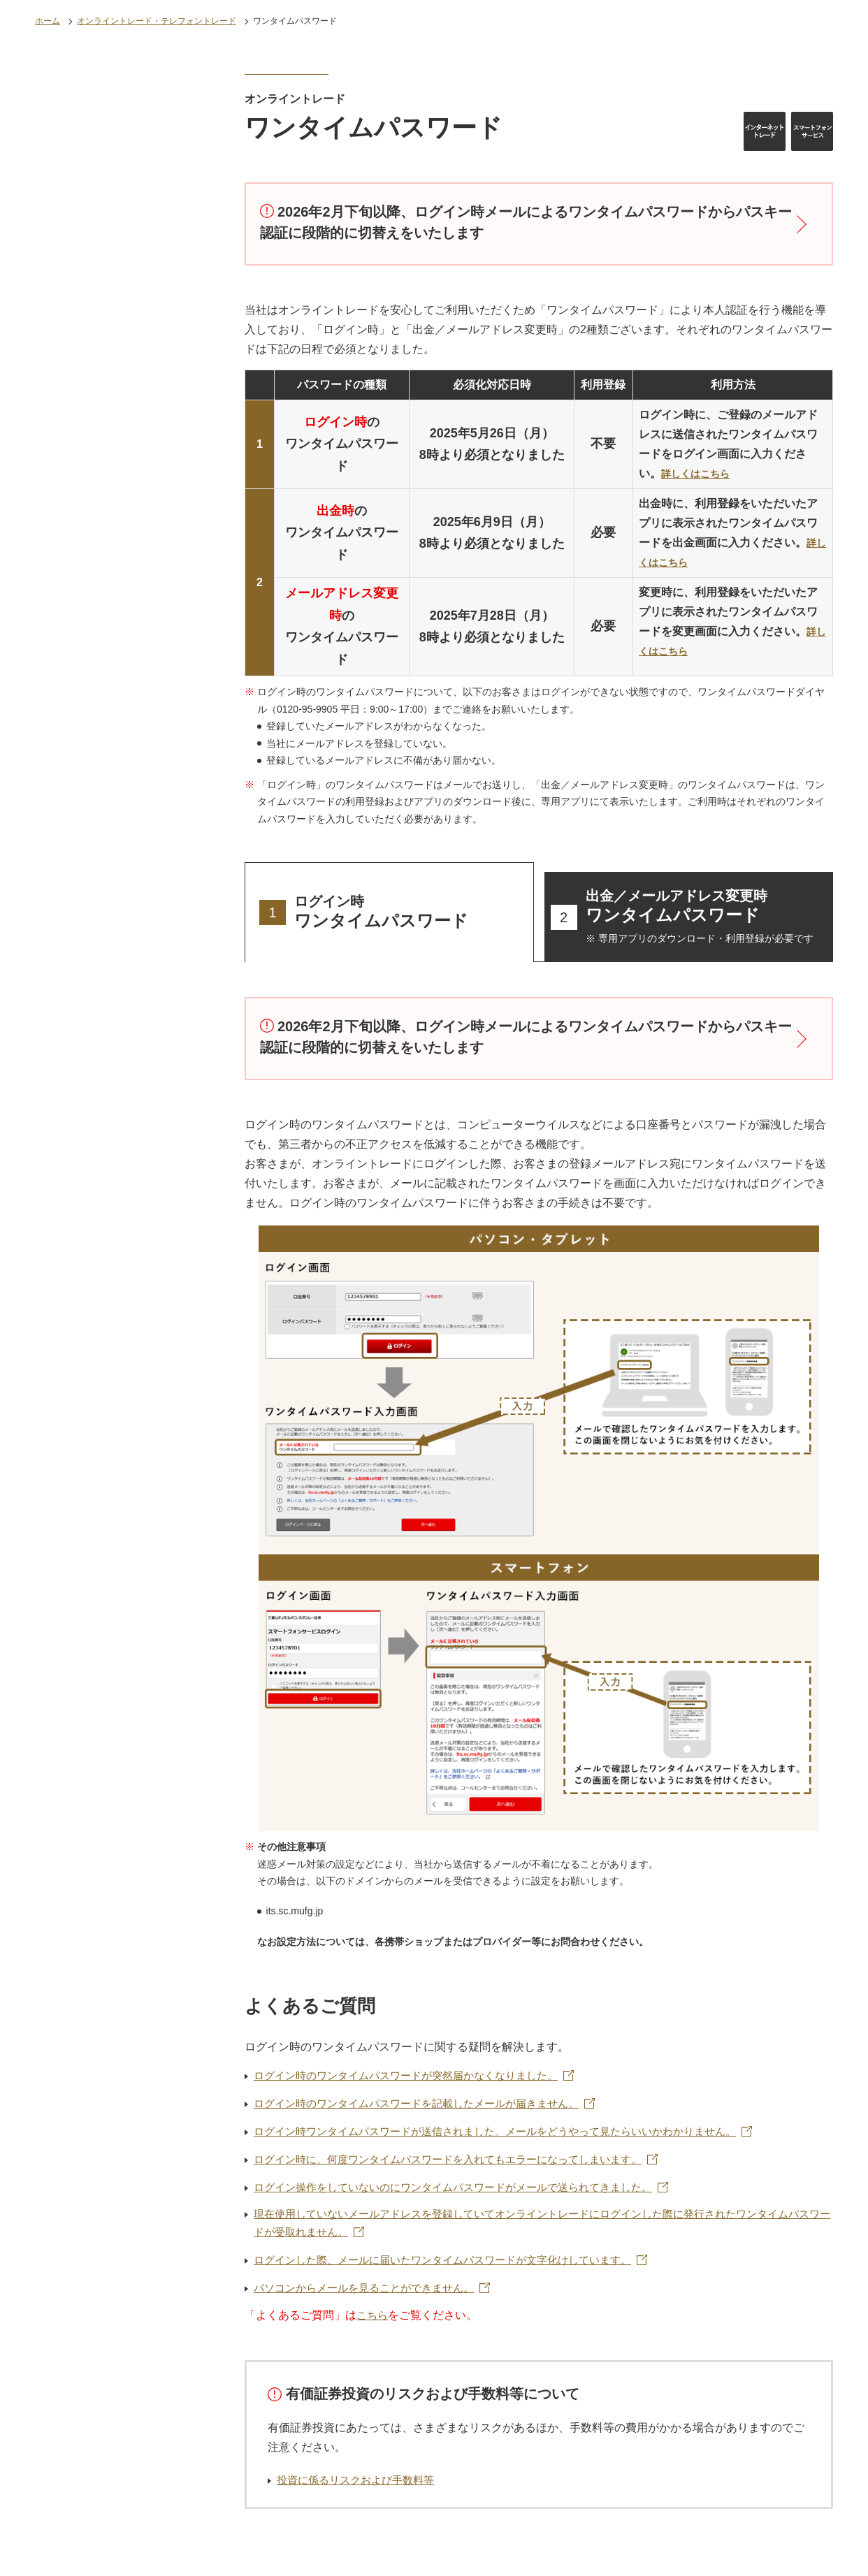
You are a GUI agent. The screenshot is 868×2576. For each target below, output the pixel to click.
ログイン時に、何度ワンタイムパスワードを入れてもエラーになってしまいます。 (460, 2165)
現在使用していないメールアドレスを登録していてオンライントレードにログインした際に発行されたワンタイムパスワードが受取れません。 (539, 2231)
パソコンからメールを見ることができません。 (371, 2298)
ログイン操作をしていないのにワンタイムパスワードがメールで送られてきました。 (466, 2193)
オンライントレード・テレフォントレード (156, 21)
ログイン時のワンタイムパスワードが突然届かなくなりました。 (416, 2080)
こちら (373, 2325)
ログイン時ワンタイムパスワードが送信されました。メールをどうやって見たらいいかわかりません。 (511, 2136)
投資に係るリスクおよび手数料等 (360, 2490)
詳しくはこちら (700, 475)
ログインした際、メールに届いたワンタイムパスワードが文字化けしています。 (455, 2269)
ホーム (47, 21)
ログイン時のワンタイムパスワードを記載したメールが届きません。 (427, 2107)
